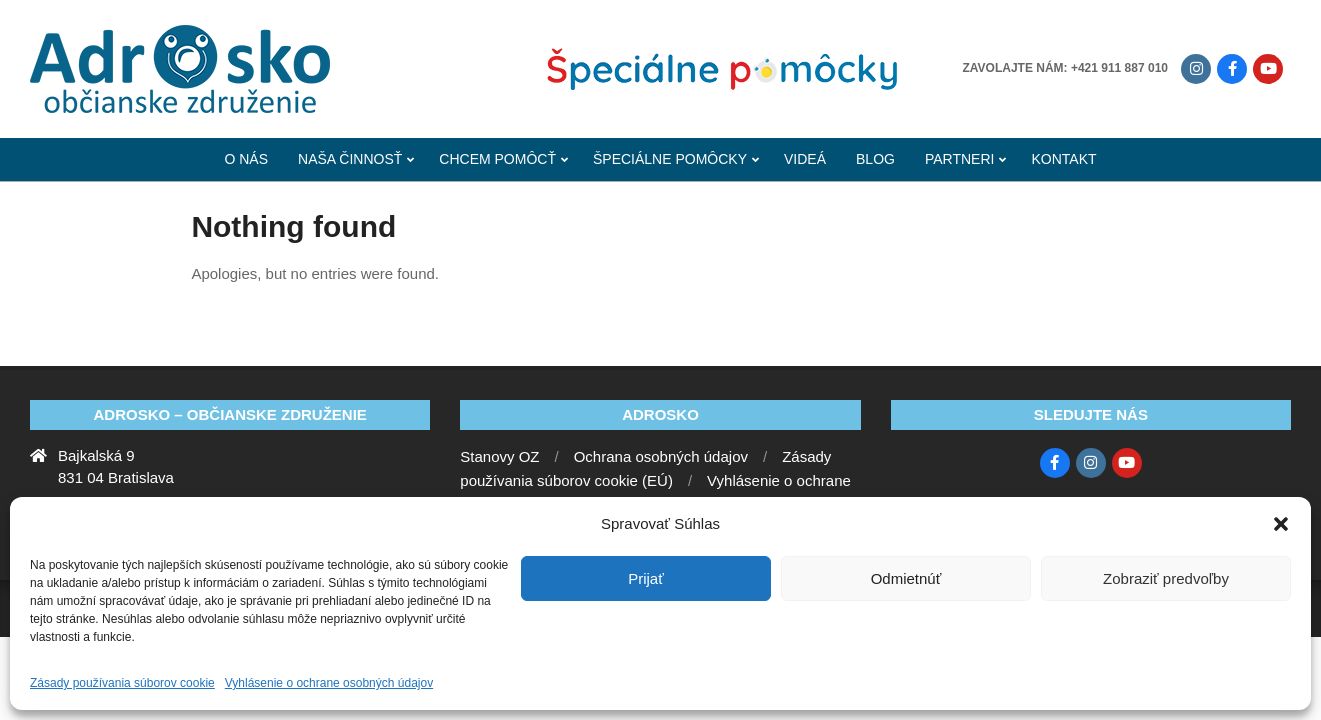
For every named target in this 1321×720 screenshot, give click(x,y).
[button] (1281, 524)
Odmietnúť (906, 578)
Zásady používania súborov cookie (122, 683)
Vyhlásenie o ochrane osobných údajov (329, 683)
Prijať (646, 578)
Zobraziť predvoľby (1166, 578)
